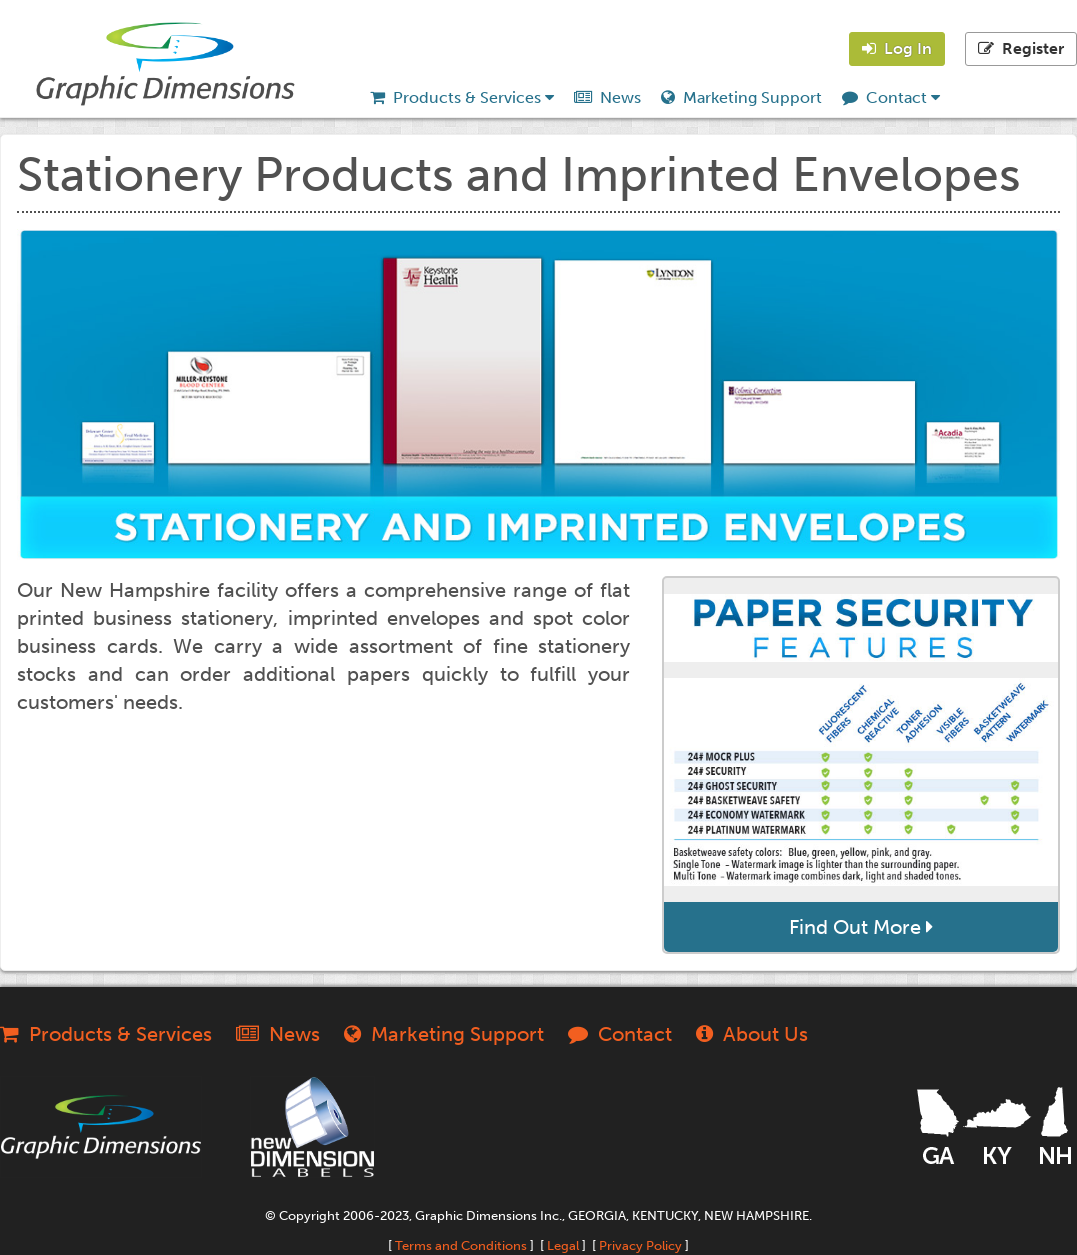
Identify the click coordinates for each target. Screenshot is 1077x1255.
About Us (752, 1034)
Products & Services (462, 97)
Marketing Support (741, 97)
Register (1021, 48)
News (607, 97)
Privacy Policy (640, 1245)
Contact (891, 97)
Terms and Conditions (461, 1245)
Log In (897, 48)
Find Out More (861, 927)
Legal (563, 1245)
